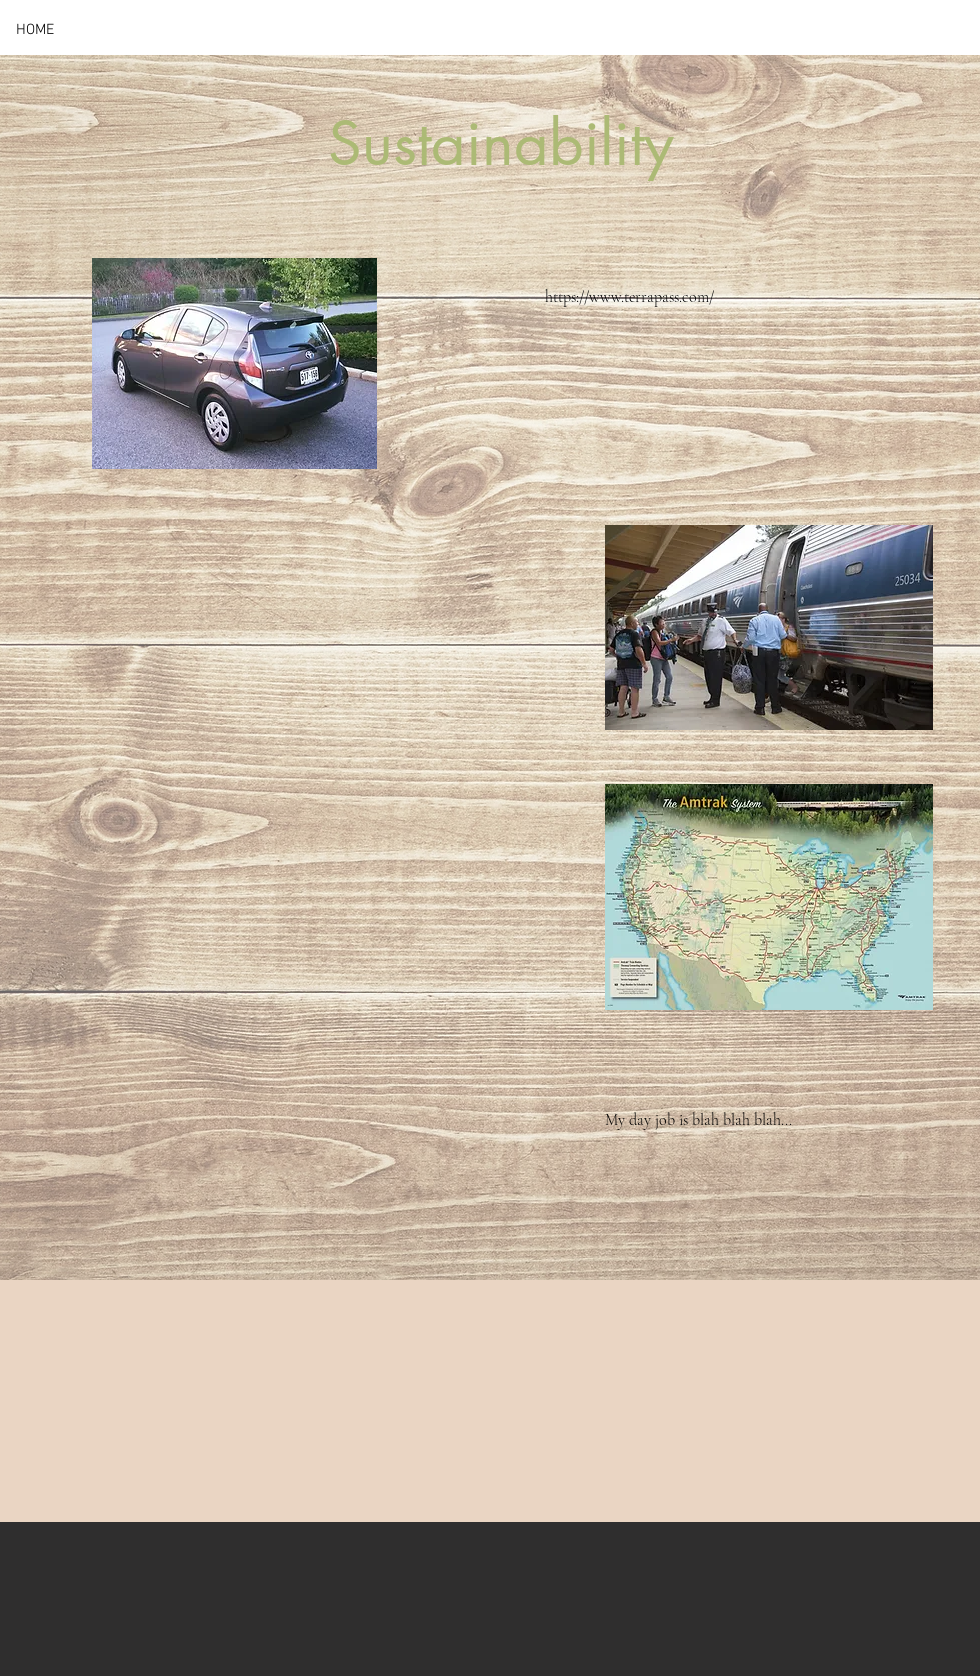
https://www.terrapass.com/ (629, 297)
